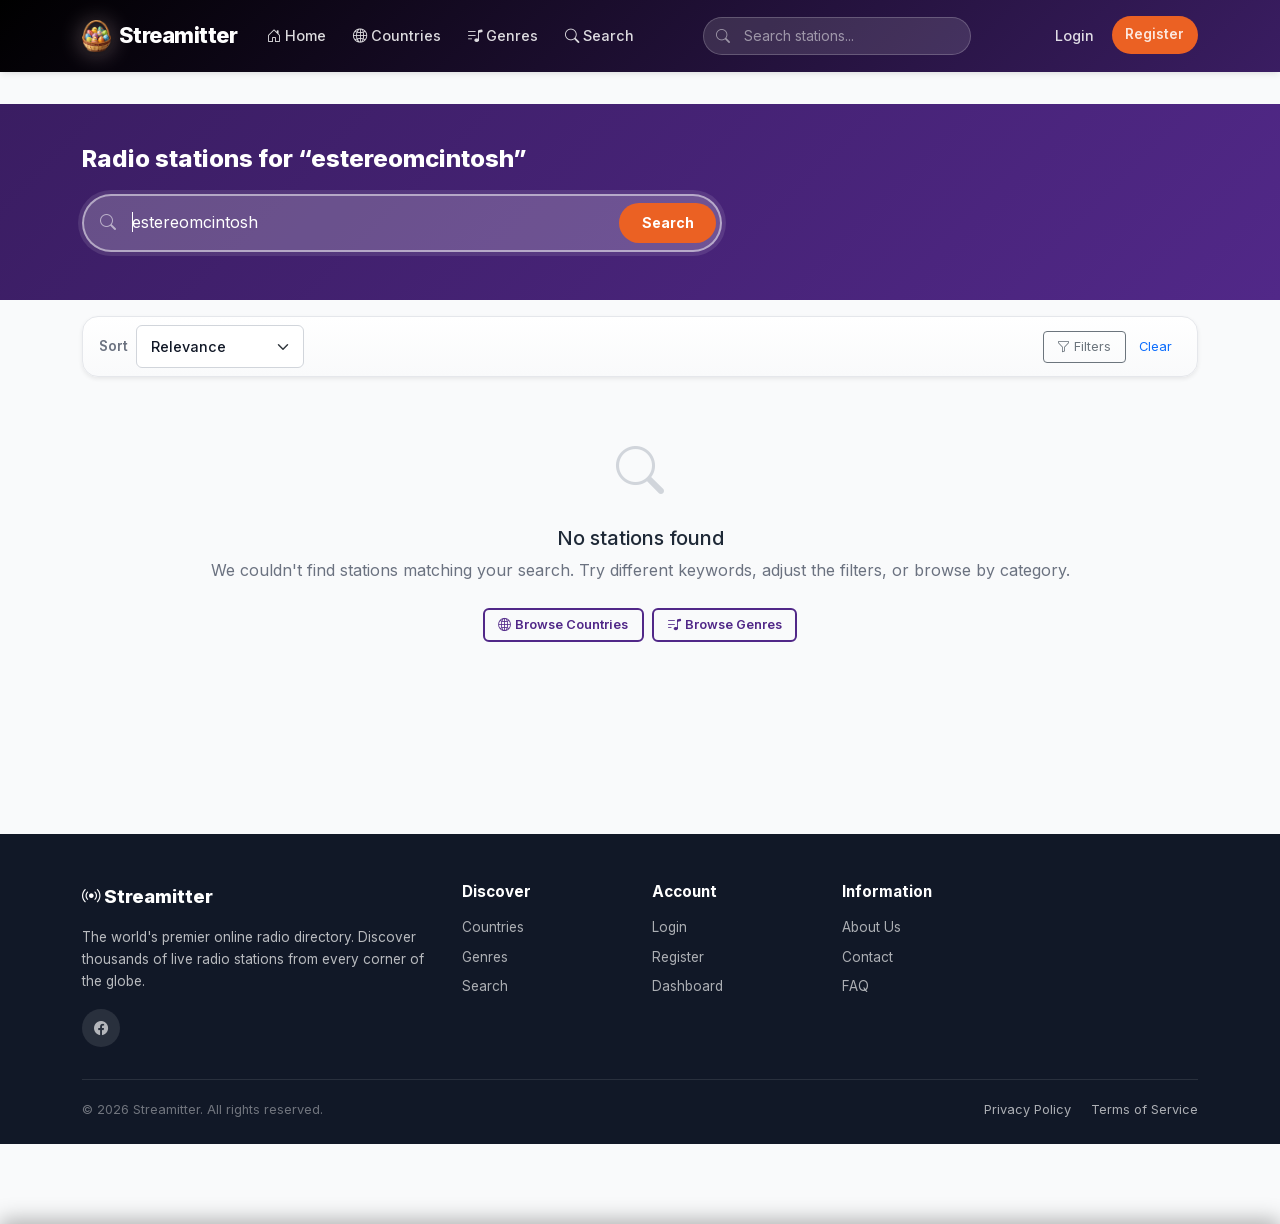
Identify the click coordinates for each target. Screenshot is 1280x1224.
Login (1074, 35)
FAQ (855, 986)
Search (599, 35)
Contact (867, 957)
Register (1154, 34)
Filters (1084, 346)
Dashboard (687, 986)
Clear (1155, 346)
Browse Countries (563, 624)
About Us (871, 927)
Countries (397, 35)
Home (296, 35)
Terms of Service (1144, 1109)
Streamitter (147, 896)
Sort (113, 346)
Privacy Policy (1027, 1109)
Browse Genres (725, 624)
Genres (503, 35)
